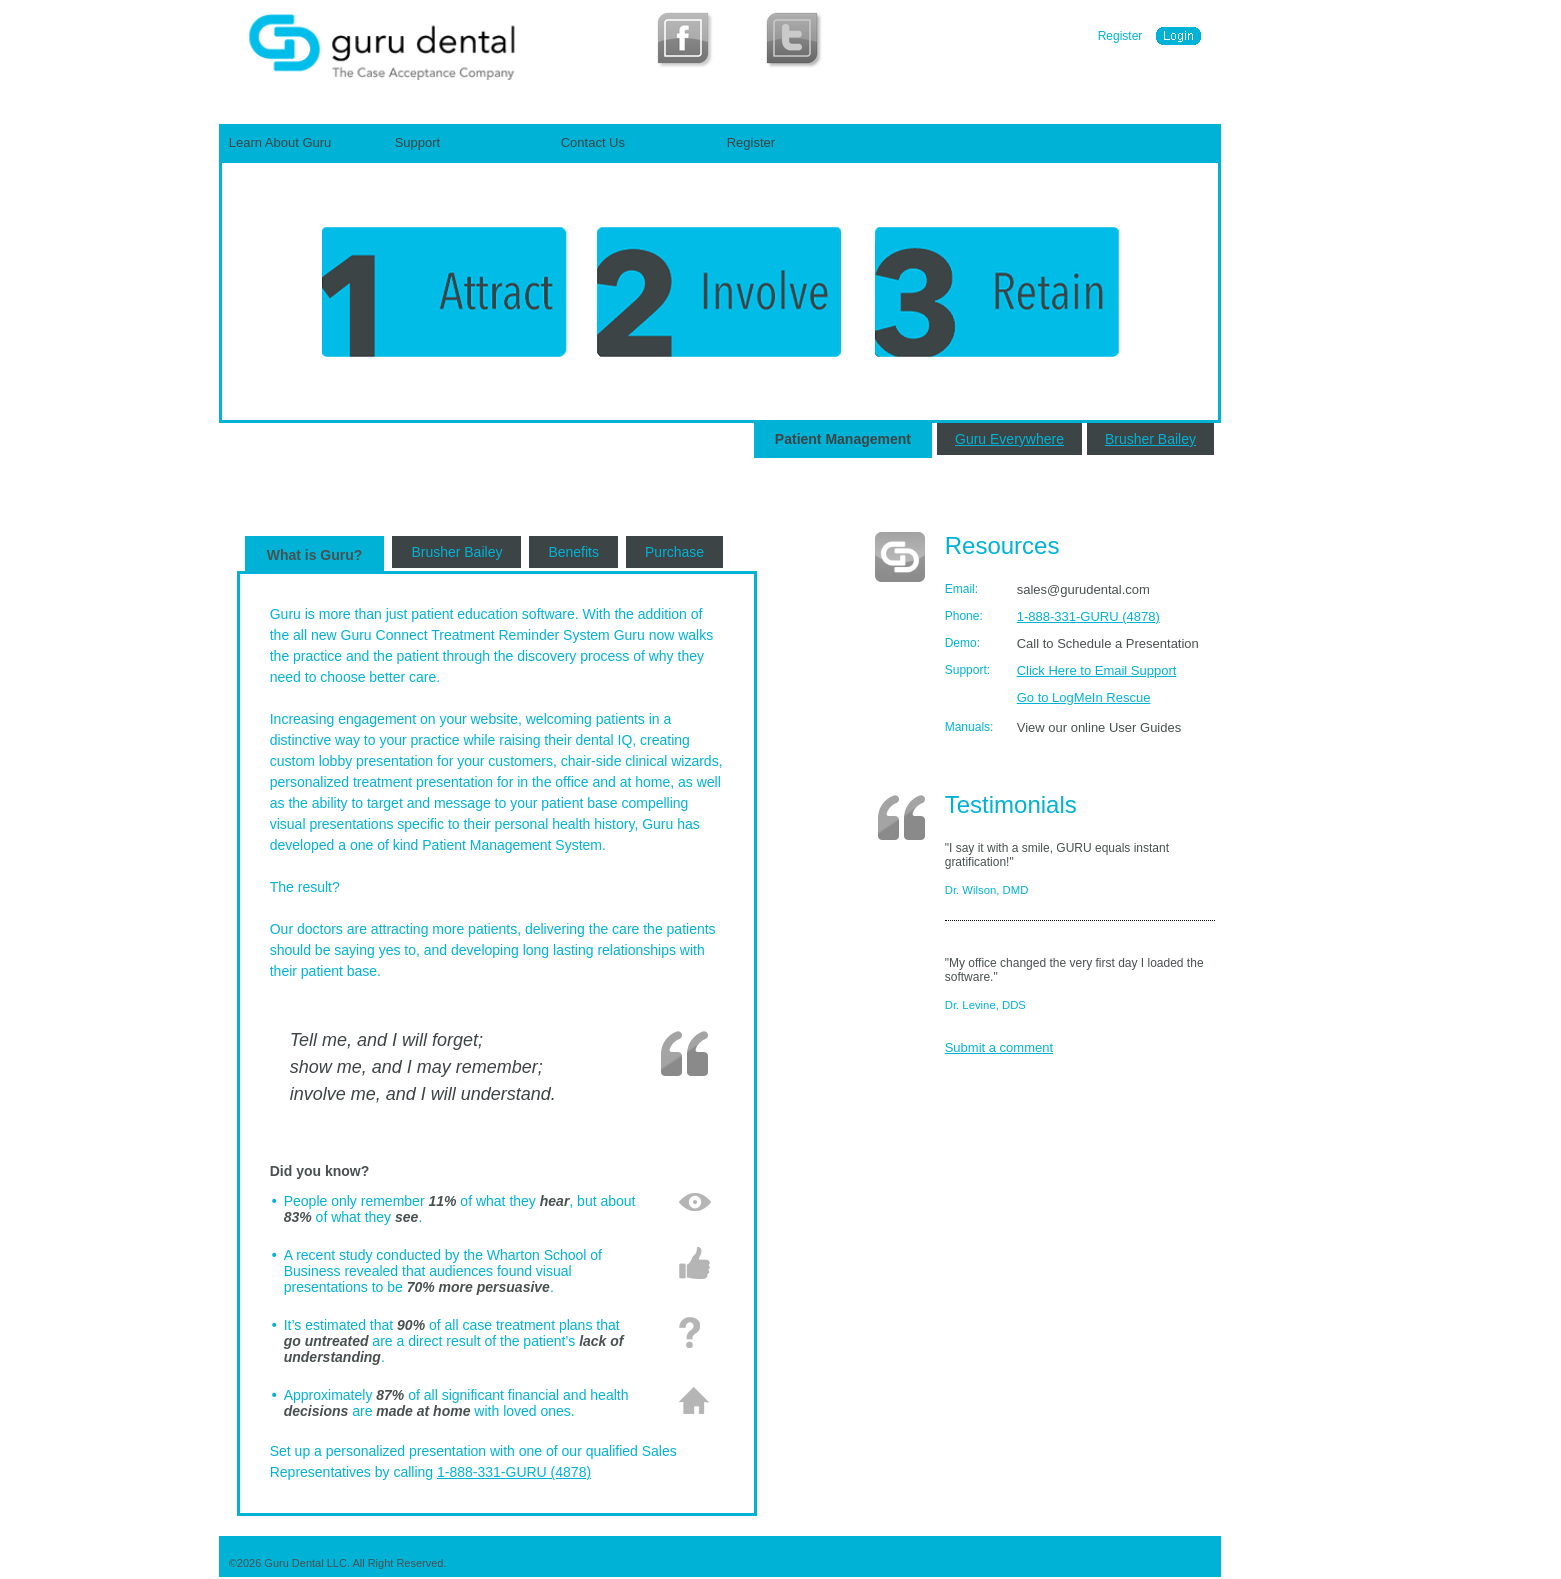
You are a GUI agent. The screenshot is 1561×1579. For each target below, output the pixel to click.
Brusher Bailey (1150, 439)
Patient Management (843, 439)
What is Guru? (315, 555)
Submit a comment (999, 1047)
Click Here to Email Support (1097, 670)
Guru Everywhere (1009, 439)
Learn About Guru (280, 142)
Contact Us (593, 142)
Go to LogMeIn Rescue (1084, 697)
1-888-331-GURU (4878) (514, 1472)
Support (418, 142)
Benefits (573, 552)
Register (1120, 36)
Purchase (674, 552)
